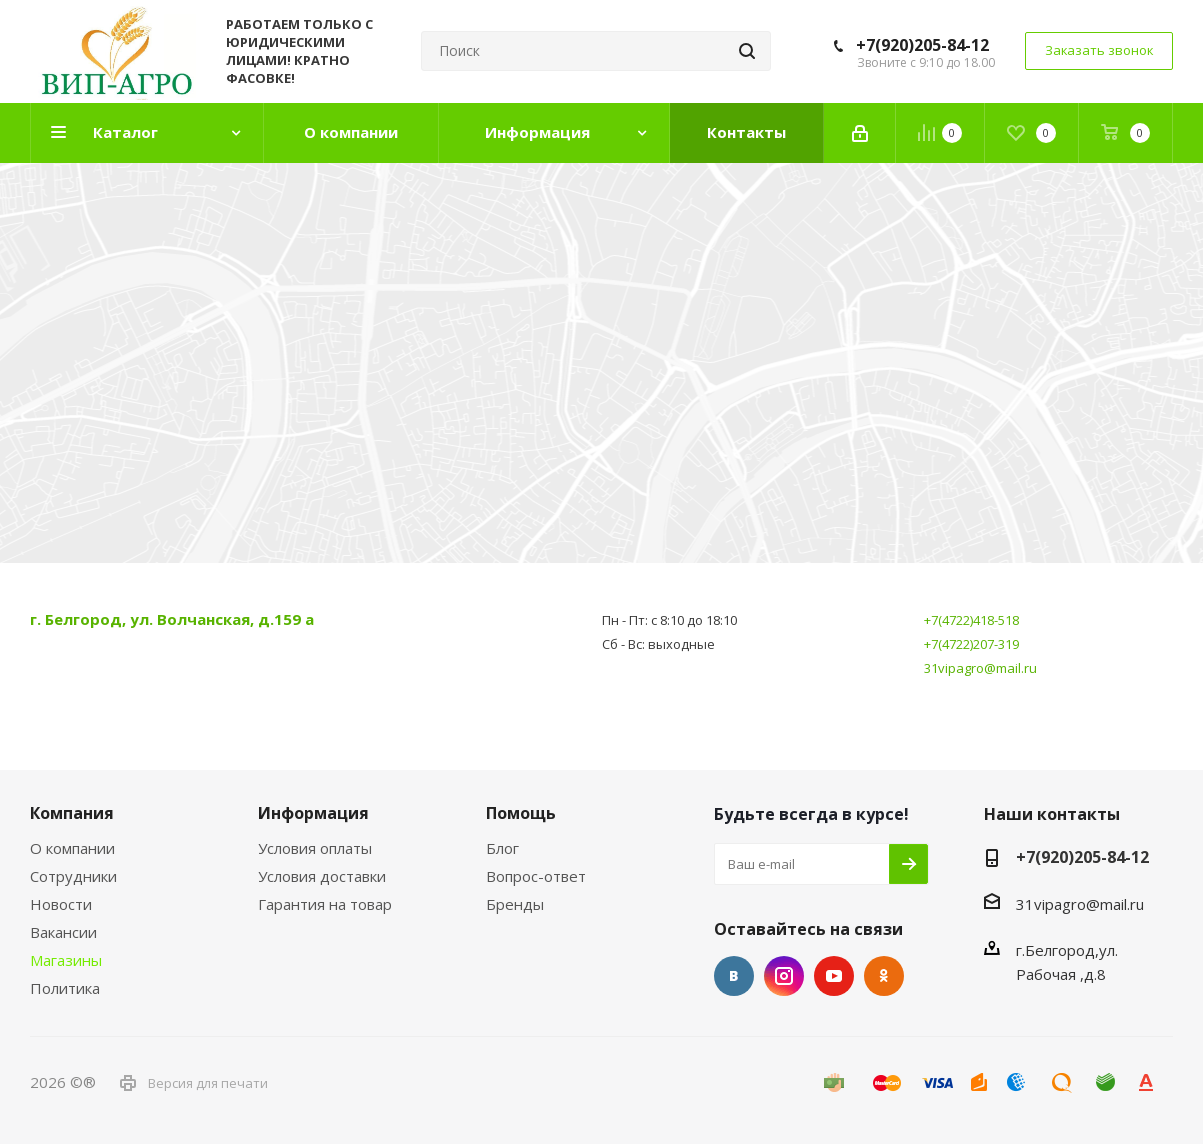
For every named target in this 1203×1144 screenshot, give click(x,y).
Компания (72, 813)
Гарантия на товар (325, 904)
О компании (72, 848)
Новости (61, 904)
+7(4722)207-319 (971, 644)
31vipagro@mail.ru (980, 668)
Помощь (521, 813)
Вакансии (63, 932)
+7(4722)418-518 (971, 620)
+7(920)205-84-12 (922, 45)
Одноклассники (884, 976)
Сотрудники (73, 876)
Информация (313, 813)
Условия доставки (322, 876)
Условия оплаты (315, 848)
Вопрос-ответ (536, 876)
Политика (65, 988)
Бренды (515, 904)
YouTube (834, 976)
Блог (502, 848)
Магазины (66, 960)
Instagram (784, 976)
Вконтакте (734, 976)
